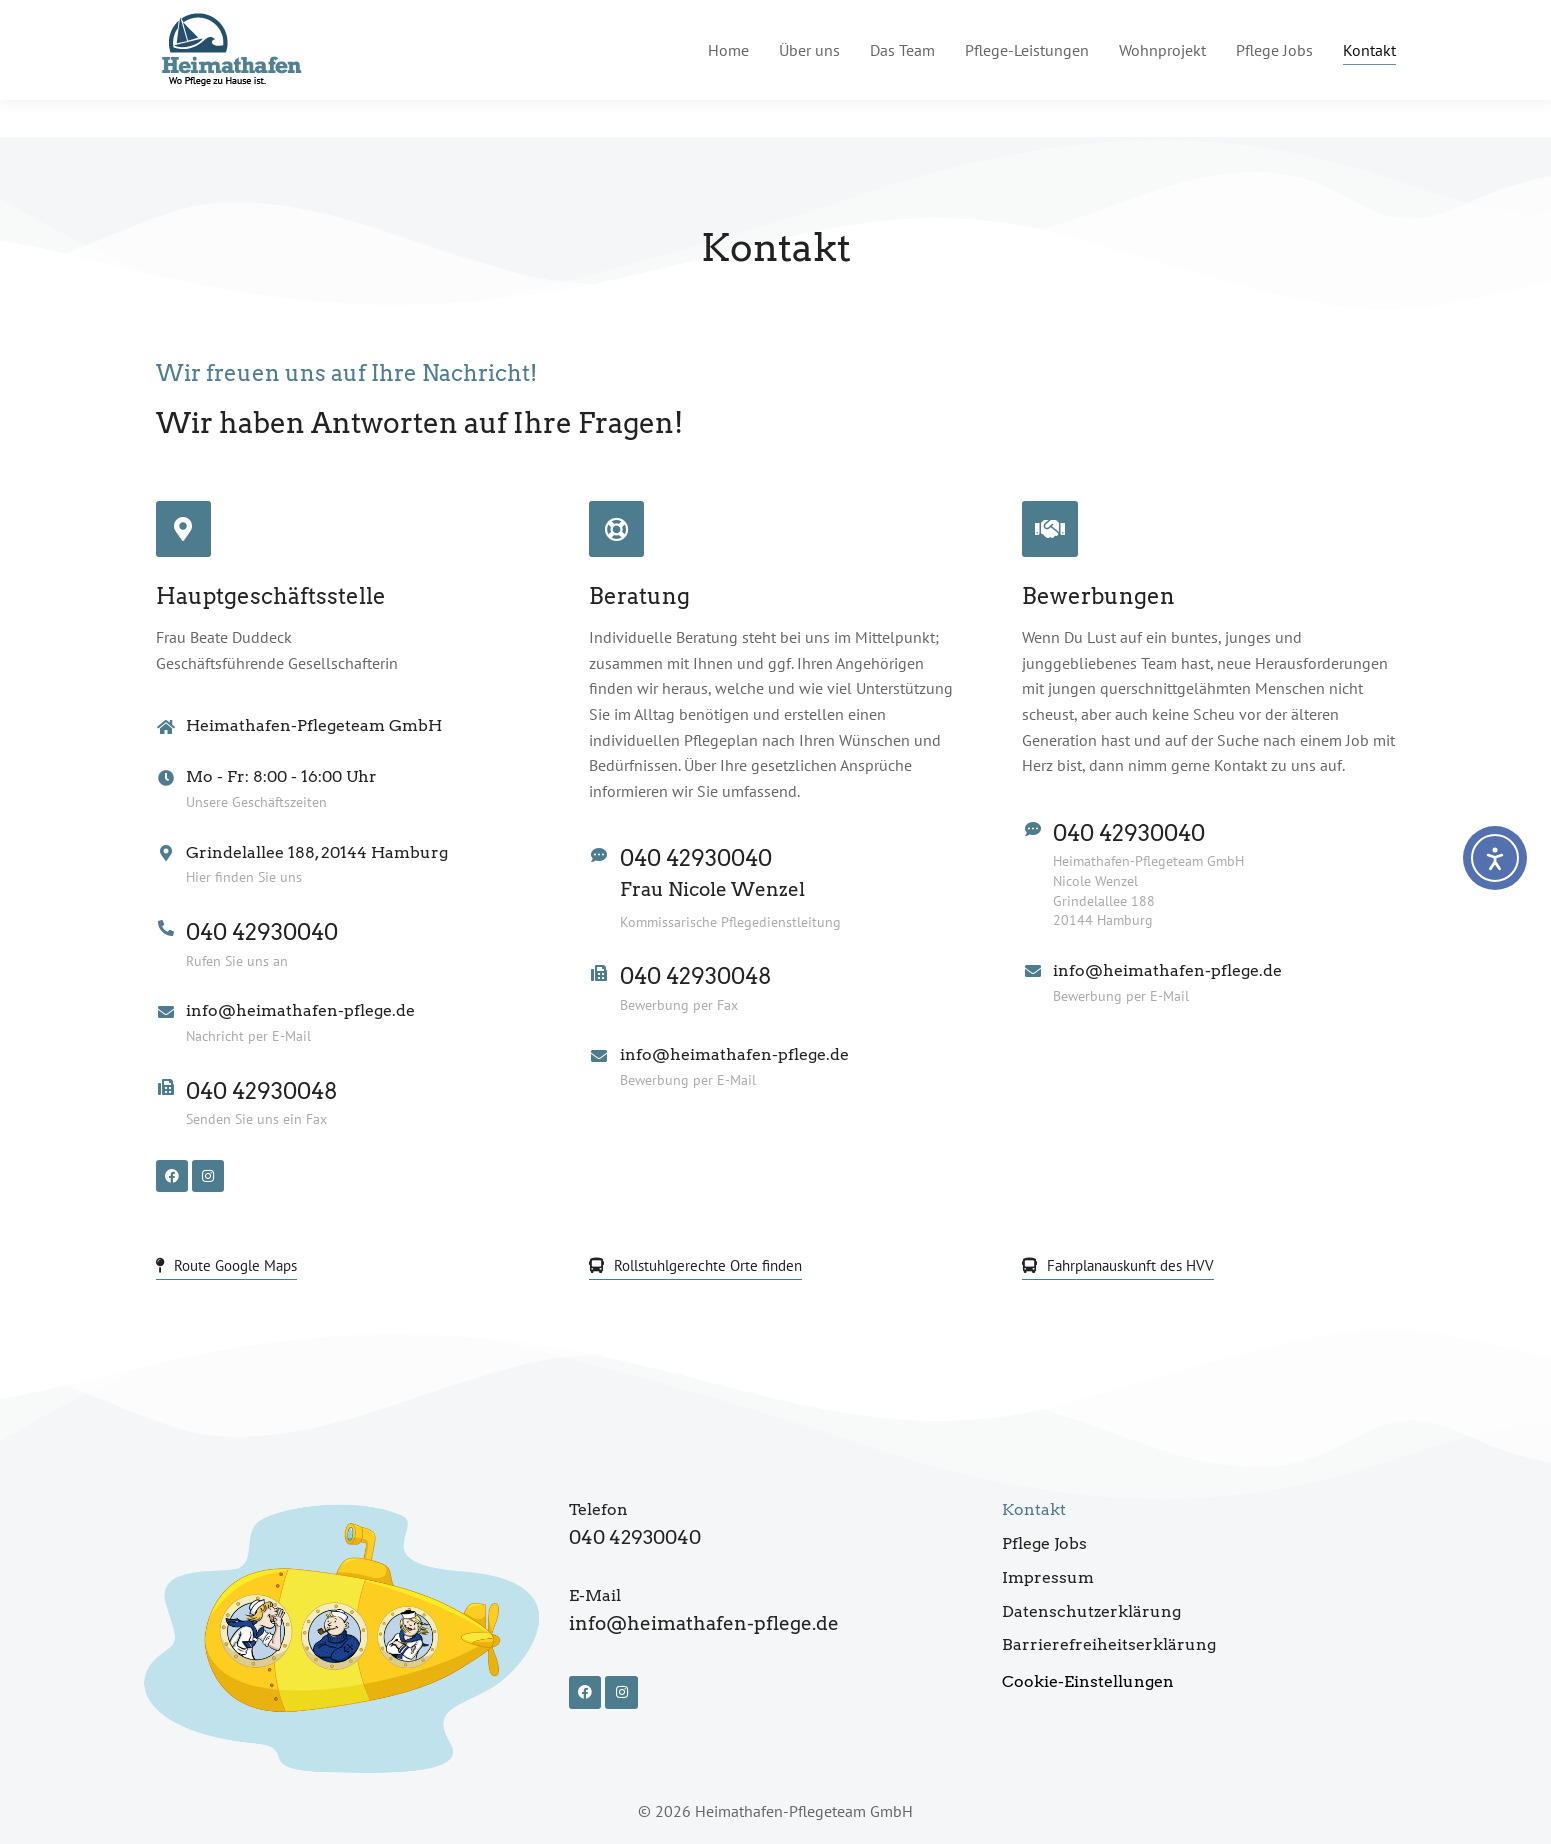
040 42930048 (262, 1091)
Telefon (598, 1509)
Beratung (639, 596)
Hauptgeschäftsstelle (271, 596)
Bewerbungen (1098, 596)
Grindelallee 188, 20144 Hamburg (317, 852)
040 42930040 (262, 932)
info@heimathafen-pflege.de (1158, 19)
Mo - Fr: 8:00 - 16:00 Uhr (281, 776)
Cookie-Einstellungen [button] (1088, 1681)
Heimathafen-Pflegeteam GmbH (314, 725)
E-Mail (595, 1595)
